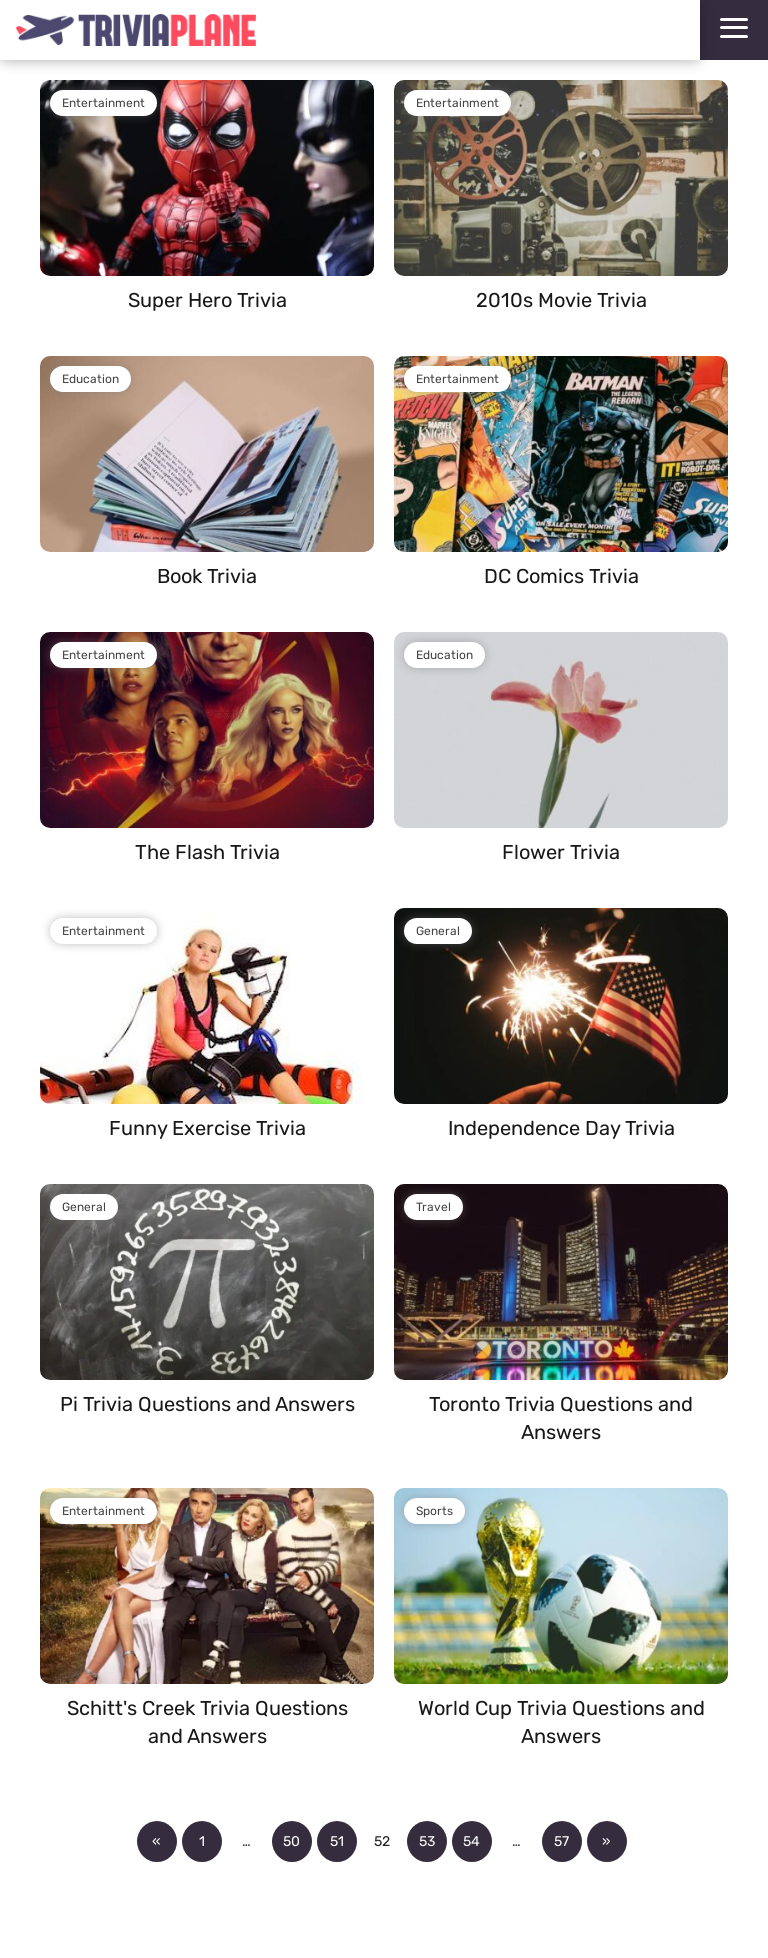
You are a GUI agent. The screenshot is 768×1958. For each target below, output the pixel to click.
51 (337, 1841)
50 (291, 1841)
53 (427, 1841)
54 (471, 1841)
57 (561, 1841)
